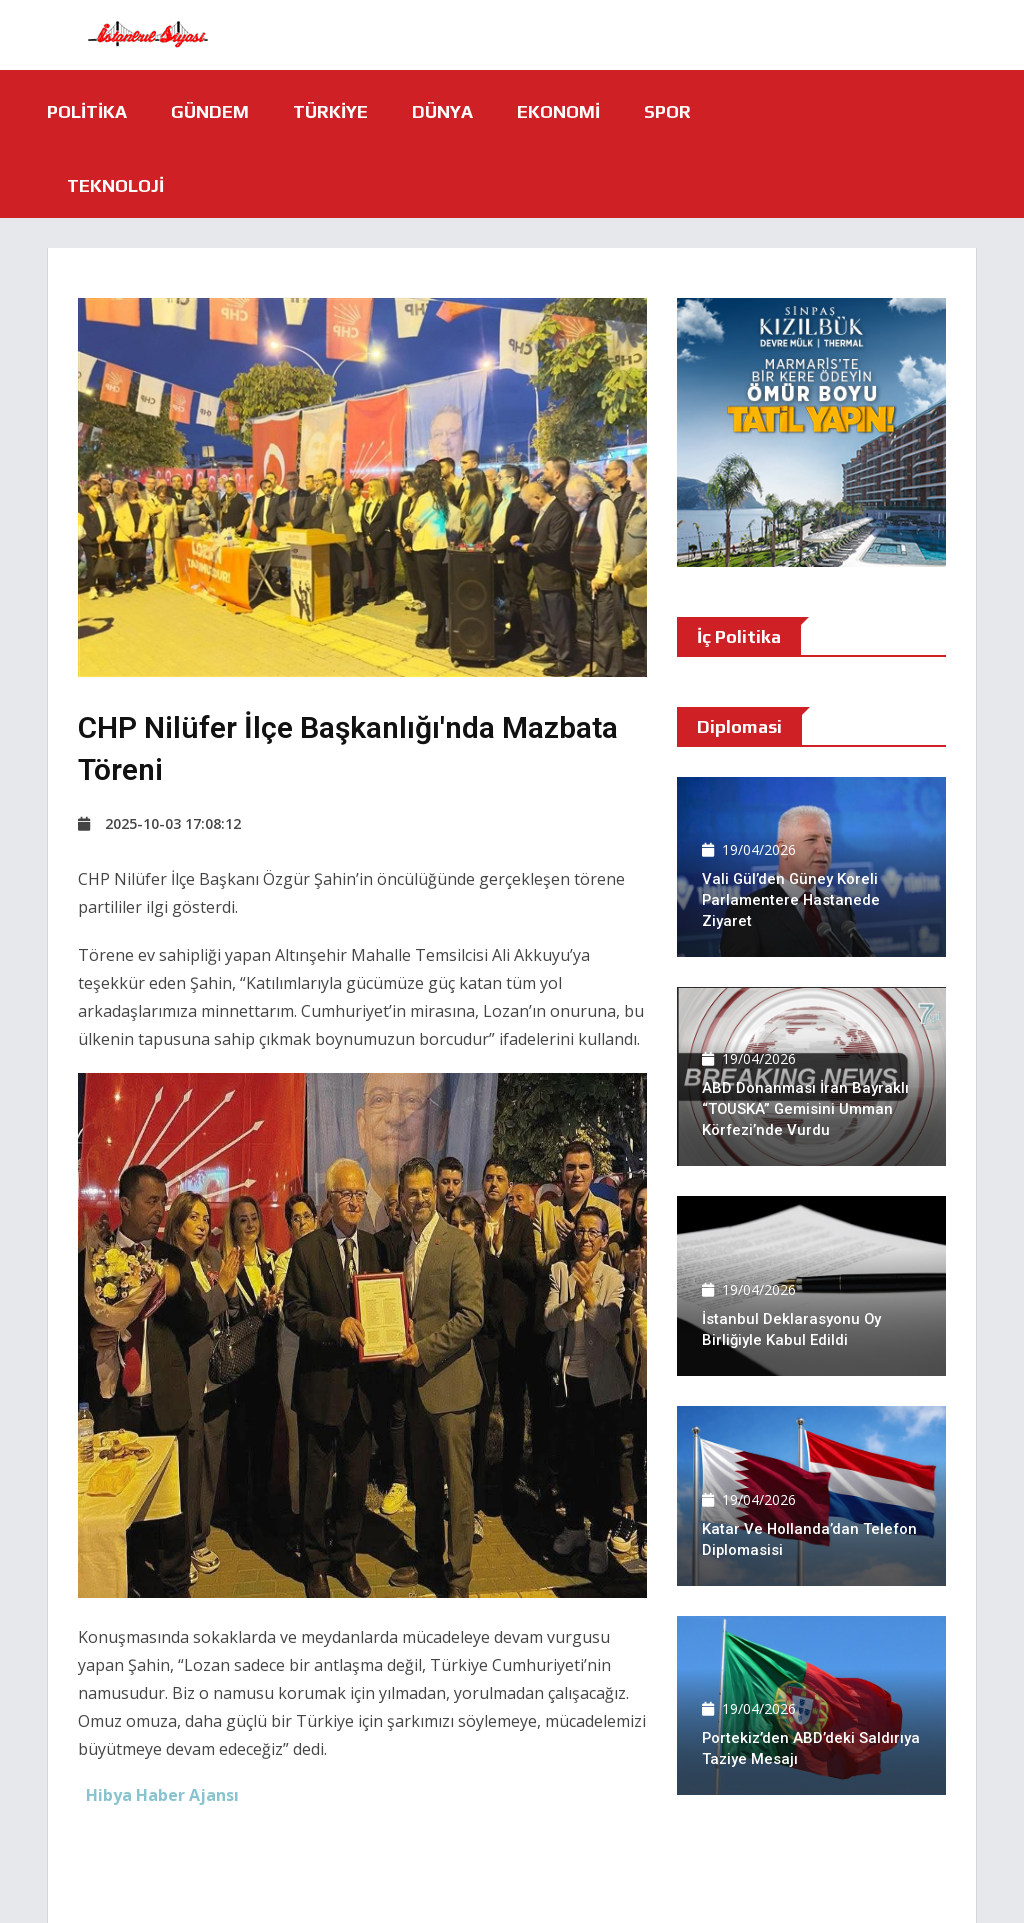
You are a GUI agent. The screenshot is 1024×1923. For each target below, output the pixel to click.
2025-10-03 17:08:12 (159, 823)
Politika (87, 111)
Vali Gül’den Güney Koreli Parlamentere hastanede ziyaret (792, 900)
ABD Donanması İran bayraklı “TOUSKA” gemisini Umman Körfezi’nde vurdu (805, 1109)
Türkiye (330, 111)
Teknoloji (115, 185)
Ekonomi (558, 111)
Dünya (442, 111)
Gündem (210, 111)
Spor (667, 111)
